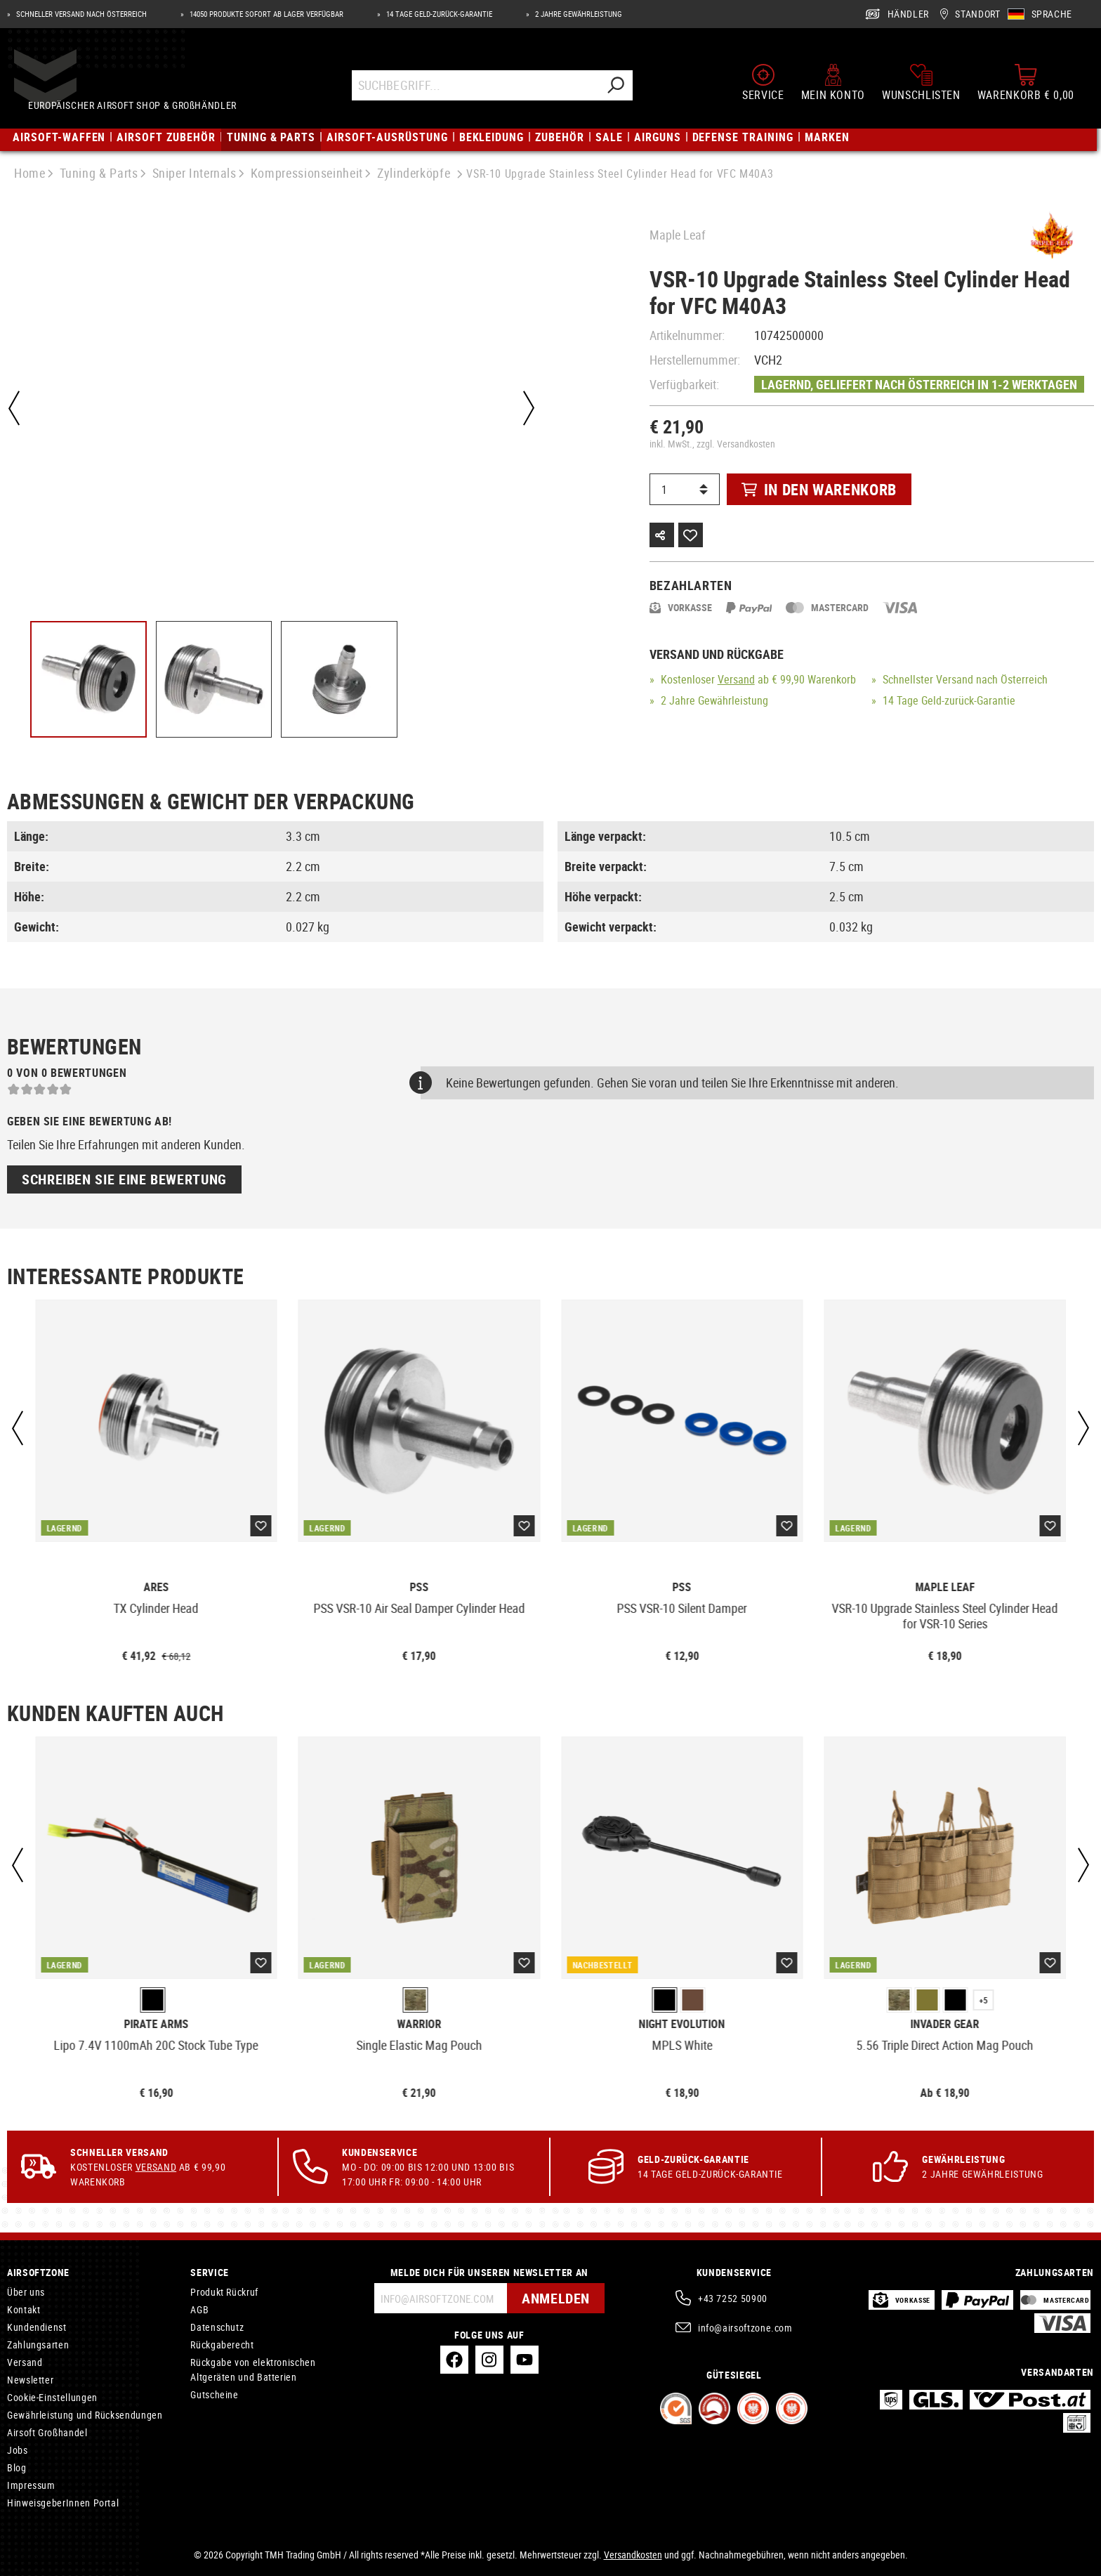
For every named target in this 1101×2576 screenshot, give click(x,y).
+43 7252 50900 (732, 2298)
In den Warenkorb (819, 489)
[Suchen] (616, 86)
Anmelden (556, 2298)
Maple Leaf (678, 234)
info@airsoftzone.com (745, 2327)
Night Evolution (682, 2024)
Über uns (26, 2292)
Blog (17, 2467)
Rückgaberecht (221, 2344)
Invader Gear (945, 2024)
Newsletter (30, 2379)
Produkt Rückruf (224, 2292)
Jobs (17, 2450)
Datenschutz (217, 2327)
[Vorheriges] (14, 408)
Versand (736, 679)
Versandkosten (633, 2554)
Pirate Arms (156, 2024)
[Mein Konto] (833, 83)
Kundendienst (37, 2327)
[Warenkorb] (1026, 83)
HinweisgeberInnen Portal (63, 2502)
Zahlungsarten (38, 2344)
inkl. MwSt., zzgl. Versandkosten (712, 443)
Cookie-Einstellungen (52, 2397)
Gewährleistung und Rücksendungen (84, 2414)
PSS (418, 1587)
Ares (156, 1587)
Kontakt (23, 2309)
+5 (984, 2000)
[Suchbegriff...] (476, 86)
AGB (199, 2309)
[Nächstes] (529, 408)
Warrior (419, 2024)
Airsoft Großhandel (47, 2432)
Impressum (31, 2485)
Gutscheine (214, 2394)
